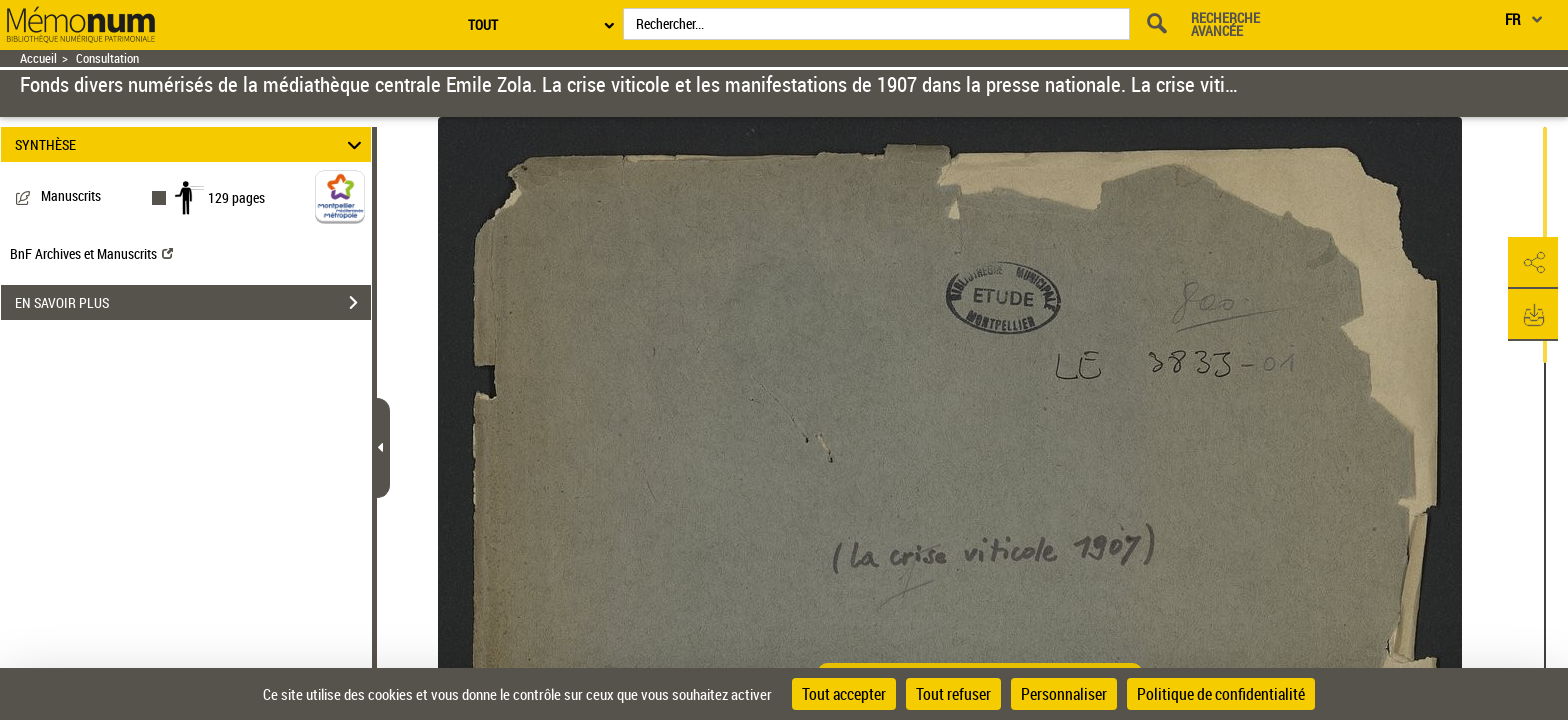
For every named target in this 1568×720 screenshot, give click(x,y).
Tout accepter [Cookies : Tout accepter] (844, 694)
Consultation (107, 58)
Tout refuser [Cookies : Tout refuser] (953, 694)
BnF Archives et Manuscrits (91, 253)
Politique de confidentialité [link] (1221, 694)
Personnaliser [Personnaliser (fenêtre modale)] (1064, 694)
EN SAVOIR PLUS (193, 303)
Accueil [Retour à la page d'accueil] (38, 58)
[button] (1533, 263)
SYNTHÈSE (191, 144)
